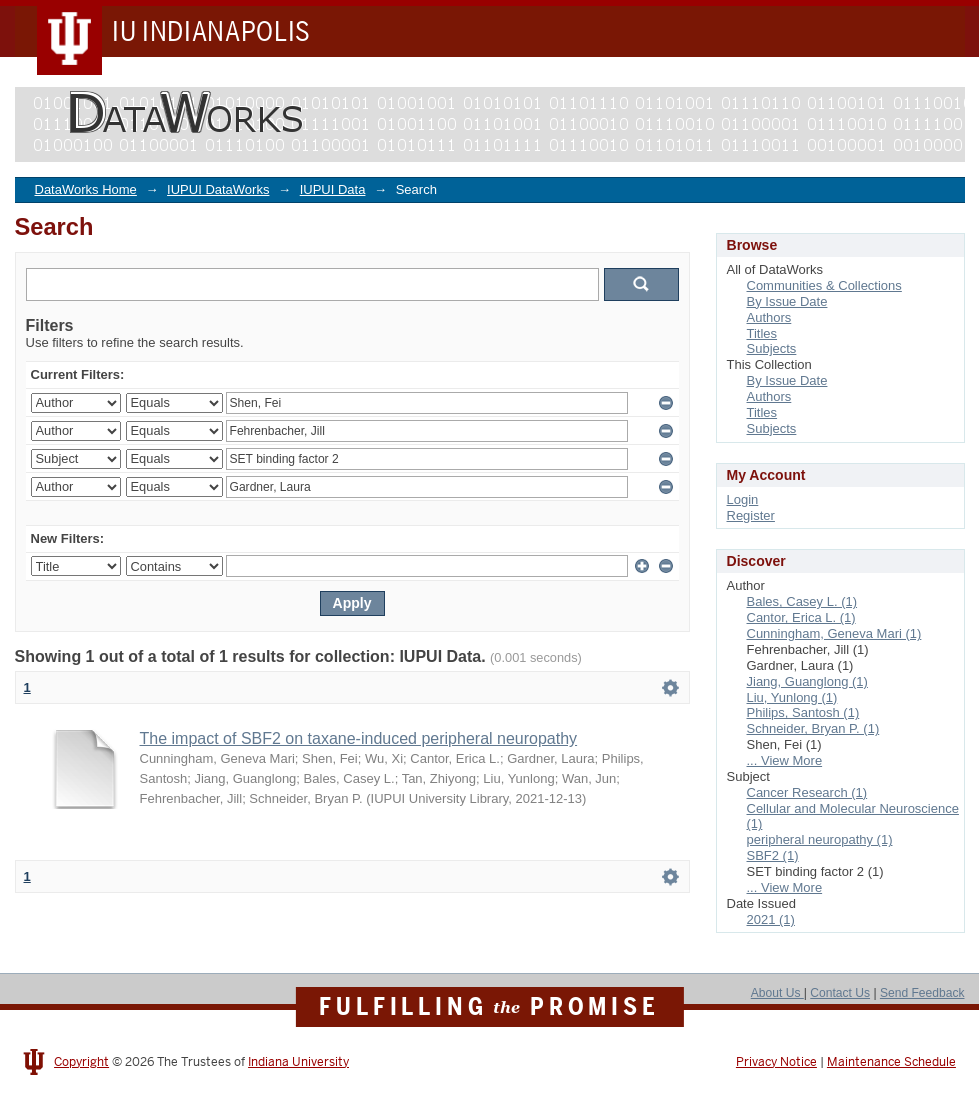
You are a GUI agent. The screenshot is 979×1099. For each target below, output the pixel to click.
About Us (777, 993)
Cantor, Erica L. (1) (801, 617)
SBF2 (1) (773, 855)
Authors (769, 317)
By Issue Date (787, 301)
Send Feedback (922, 993)
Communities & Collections (824, 285)
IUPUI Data (333, 189)
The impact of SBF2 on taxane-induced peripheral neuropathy (359, 738)
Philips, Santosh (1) (803, 712)
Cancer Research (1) (807, 792)
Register (751, 515)
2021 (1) (771, 919)
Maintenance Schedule (891, 1062)
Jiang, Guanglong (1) (807, 681)
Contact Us (840, 993)
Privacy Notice (776, 1062)
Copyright (81, 1062)
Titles (762, 333)
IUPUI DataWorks (218, 189)
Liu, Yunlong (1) (792, 697)
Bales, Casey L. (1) (802, 601)
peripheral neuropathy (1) (820, 839)
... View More (785, 760)
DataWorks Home (86, 189)
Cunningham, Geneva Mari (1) (834, 633)
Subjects (772, 348)
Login (743, 499)
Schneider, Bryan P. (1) (813, 728)
